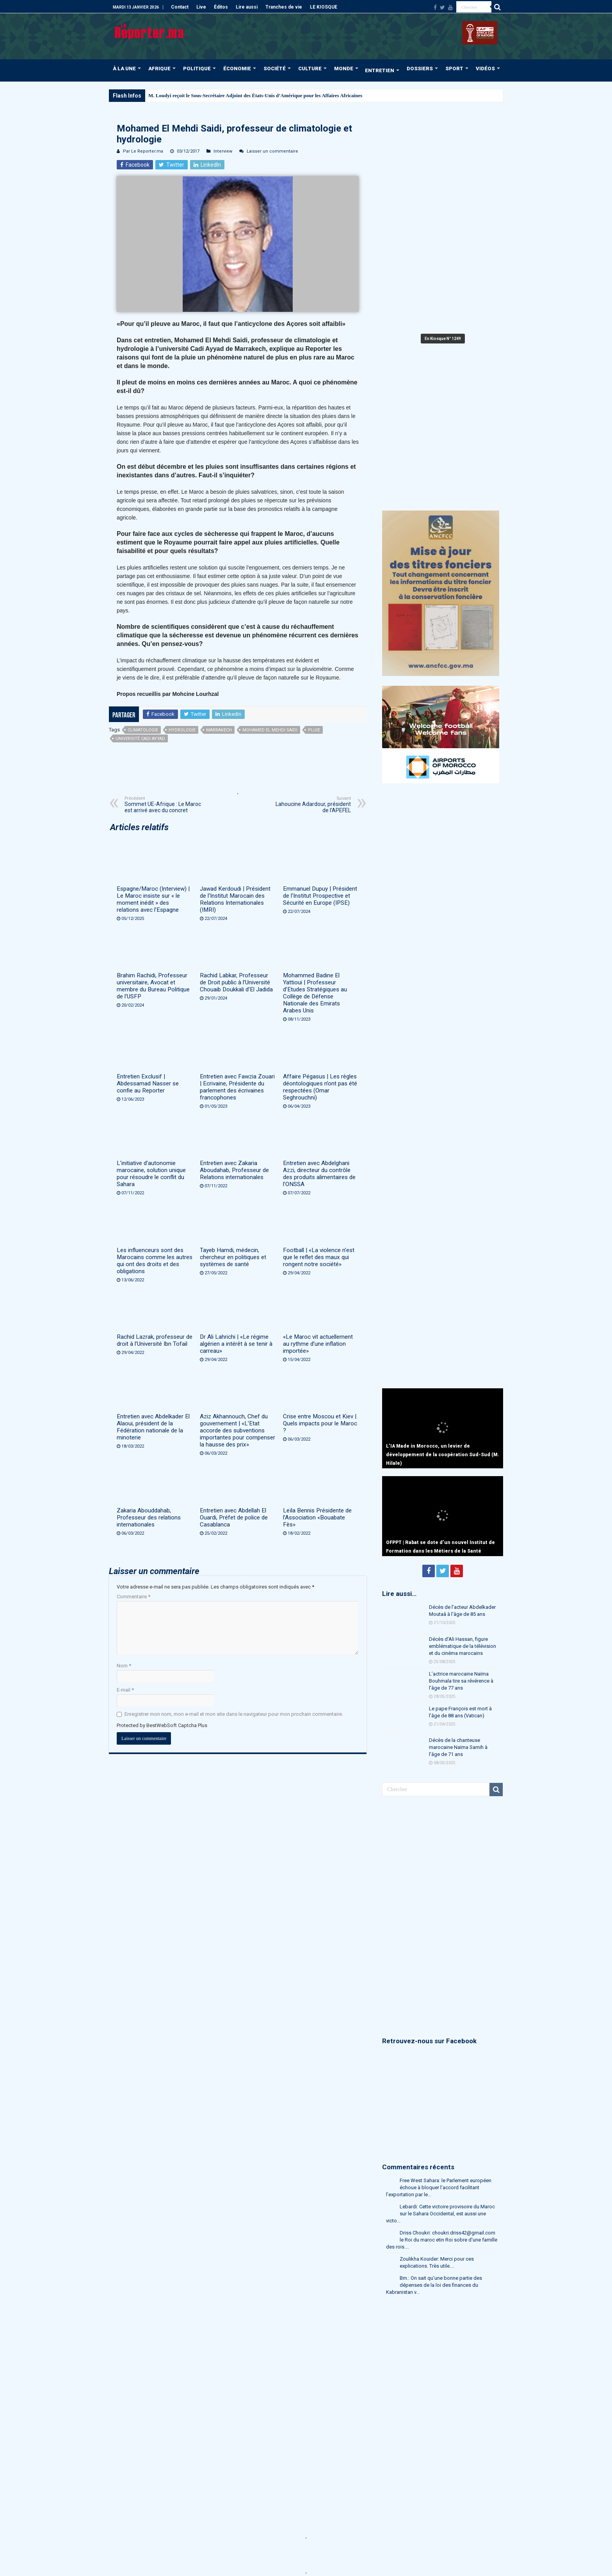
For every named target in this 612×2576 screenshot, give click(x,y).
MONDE (343, 68)
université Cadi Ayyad (140, 738)
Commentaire (133, 1596)
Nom (124, 1666)
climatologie (143, 730)
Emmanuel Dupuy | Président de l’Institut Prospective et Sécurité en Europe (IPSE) (320, 895)
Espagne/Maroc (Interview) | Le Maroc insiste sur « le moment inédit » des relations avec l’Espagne (153, 899)
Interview (222, 151)
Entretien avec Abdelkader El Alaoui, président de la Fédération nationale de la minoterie (153, 1427)
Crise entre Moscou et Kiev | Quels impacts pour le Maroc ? (320, 1423)
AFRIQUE (159, 68)
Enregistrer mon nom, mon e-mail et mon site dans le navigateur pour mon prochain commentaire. (234, 1714)
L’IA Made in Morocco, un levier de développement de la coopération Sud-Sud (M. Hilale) (442, 1454)
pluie (314, 730)
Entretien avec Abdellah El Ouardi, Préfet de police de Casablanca (234, 1517)
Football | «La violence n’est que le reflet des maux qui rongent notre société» (318, 1257)
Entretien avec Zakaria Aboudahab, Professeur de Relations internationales (234, 1170)
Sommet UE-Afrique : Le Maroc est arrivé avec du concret (165, 804)
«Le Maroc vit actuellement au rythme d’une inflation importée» (318, 1343)
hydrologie (182, 730)
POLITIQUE (197, 68)
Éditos (221, 7)
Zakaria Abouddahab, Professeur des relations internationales (149, 1517)
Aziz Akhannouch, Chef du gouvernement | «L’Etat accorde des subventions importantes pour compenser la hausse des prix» (237, 1430)
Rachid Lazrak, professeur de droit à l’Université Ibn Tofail (154, 1340)
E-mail (125, 1690)
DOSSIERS (420, 68)
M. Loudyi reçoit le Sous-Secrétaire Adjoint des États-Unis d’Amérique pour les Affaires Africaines (255, 95)
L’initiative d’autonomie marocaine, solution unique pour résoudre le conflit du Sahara (151, 1174)
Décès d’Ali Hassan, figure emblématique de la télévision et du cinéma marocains (462, 1646)
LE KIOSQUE (323, 7)
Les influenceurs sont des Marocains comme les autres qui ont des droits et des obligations (154, 1261)
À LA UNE (124, 68)
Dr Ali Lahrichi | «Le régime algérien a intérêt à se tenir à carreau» (236, 1343)
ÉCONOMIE (237, 68)
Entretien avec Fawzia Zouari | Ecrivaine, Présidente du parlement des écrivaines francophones (237, 1087)
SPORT (454, 68)
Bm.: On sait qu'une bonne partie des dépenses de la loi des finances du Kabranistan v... (434, 2285)
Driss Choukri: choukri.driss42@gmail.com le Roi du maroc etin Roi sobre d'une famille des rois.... (441, 2240)
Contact (180, 7)
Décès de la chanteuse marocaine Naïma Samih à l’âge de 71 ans (458, 1747)
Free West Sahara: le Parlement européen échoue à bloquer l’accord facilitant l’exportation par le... (438, 2187)
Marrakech (219, 730)
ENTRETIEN (379, 70)
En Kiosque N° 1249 (443, 338)
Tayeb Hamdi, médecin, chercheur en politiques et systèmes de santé (233, 1257)
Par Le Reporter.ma (143, 151)
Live (201, 7)
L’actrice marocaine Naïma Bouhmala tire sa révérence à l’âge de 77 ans (461, 1681)
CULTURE (310, 68)
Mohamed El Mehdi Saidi (269, 730)
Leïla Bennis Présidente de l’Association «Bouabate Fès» (317, 1517)
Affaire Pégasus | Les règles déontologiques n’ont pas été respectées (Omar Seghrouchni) (320, 1087)
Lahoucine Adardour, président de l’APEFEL (311, 804)
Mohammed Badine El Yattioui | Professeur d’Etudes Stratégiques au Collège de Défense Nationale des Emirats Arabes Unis (315, 993)
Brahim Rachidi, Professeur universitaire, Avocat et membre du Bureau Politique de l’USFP (153, 986)
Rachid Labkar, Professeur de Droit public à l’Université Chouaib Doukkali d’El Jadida (236, 982)
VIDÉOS (485, 68)
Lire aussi (247, 7)
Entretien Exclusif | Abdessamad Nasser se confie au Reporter (148, 1083)
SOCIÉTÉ (274, 68)
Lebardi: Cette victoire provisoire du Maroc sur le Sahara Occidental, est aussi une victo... (440, 2214)
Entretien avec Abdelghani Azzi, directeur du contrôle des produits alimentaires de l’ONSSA (319, 1174)
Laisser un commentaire (272, 151)
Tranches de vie (283, 7)
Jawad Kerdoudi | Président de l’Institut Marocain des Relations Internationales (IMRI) (235, 899)
